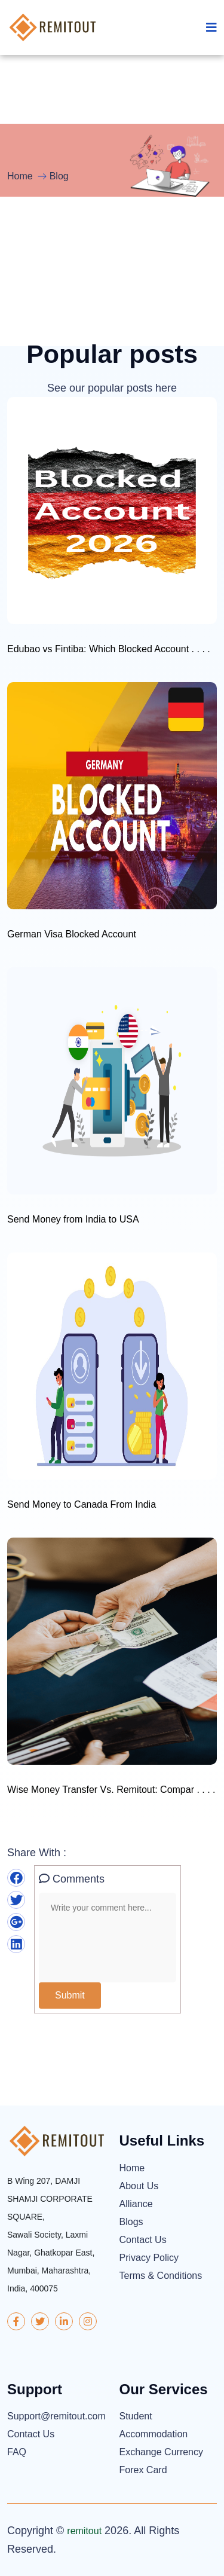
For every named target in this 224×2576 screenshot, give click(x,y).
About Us (139, 2186)
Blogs (131, 2222)
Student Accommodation (153, 2425)
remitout (84, 2531)
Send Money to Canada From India (81, 1504)
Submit (70, 1995)
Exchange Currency (161, 2452)
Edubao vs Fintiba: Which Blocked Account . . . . (108, 649)
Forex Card (143, 2470)
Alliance (136, 2204)
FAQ (16, 2452)
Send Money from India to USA (73, 1219)
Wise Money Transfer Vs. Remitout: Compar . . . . (111, 1789)
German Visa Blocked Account (71, 934)
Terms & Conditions (160, 2276)
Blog (59, 176)
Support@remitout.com (56, 2416)
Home (20, 176)
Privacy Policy (149, 2258)
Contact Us (143, 2240)
